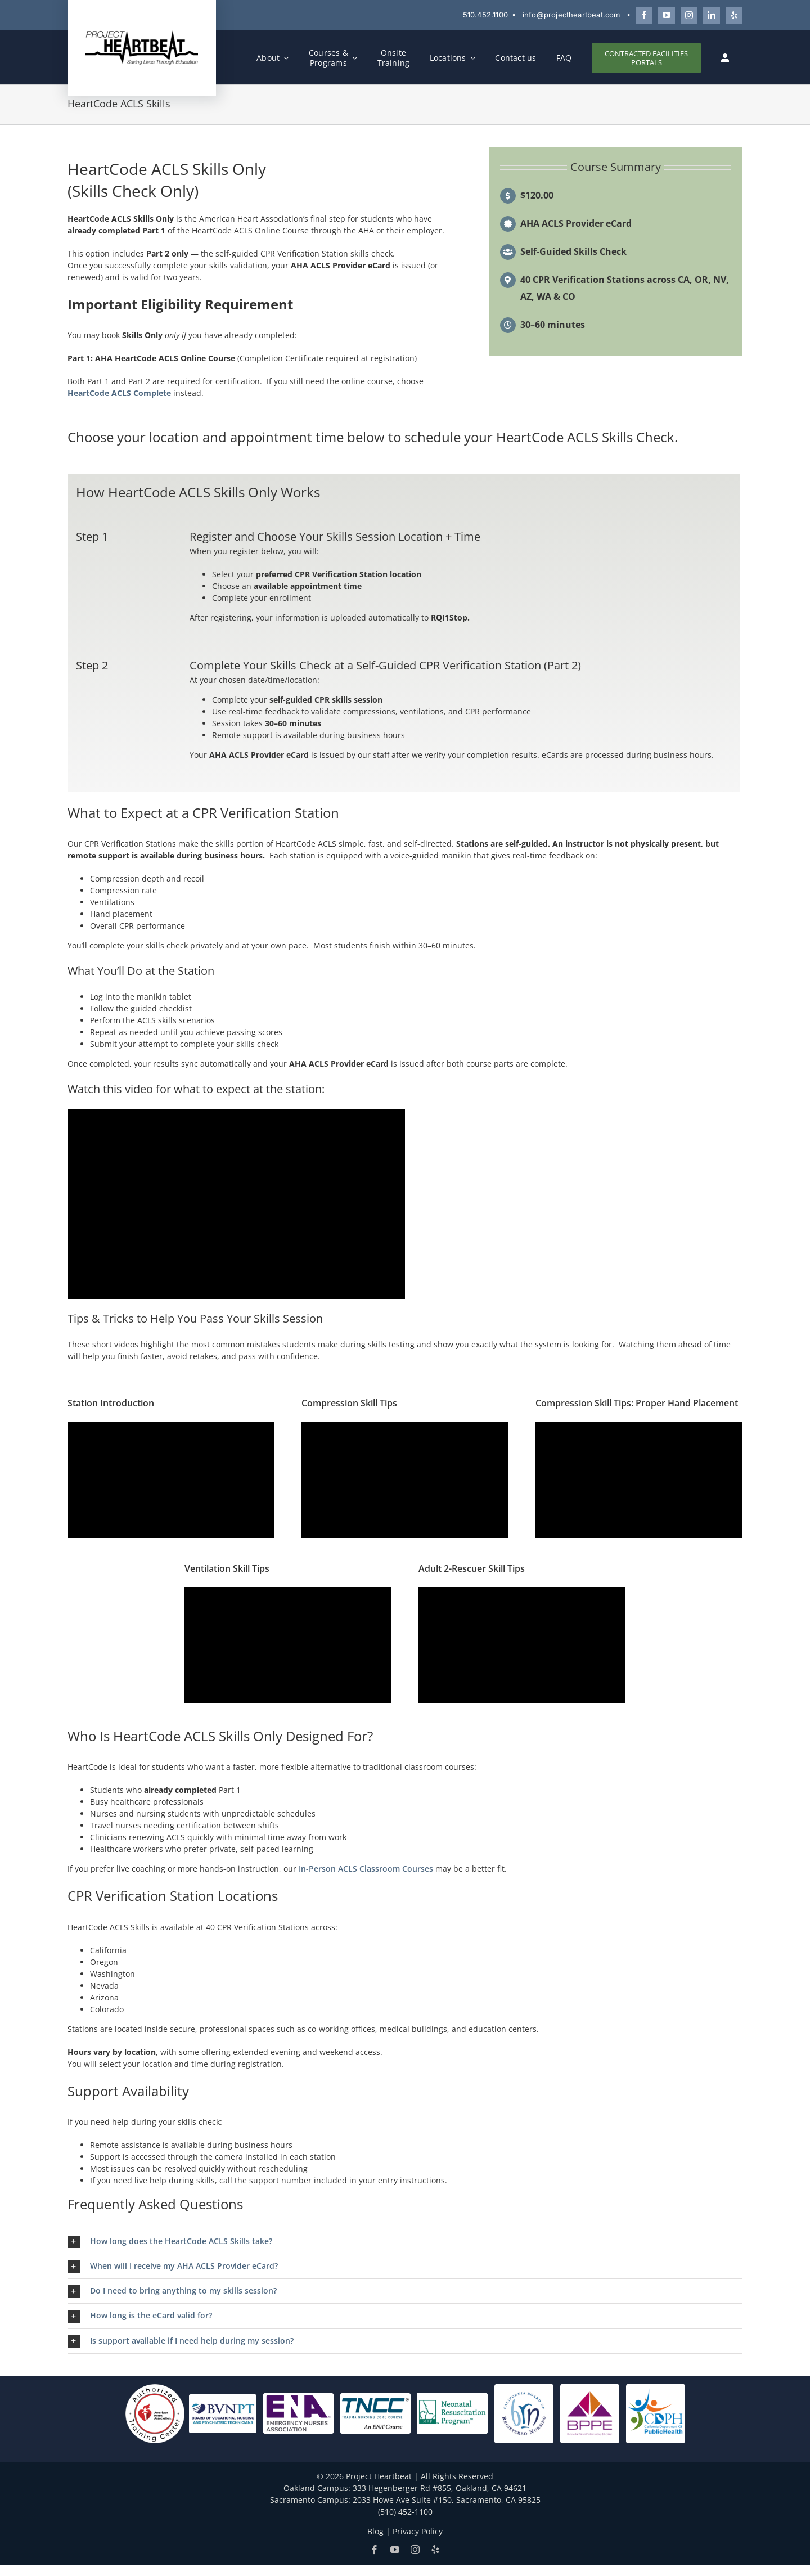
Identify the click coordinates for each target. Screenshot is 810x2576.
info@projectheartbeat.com (571, 14)
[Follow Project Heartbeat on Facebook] (644, 15)
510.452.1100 (485, 14)
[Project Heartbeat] (142, 33)
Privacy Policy (418, 2531)
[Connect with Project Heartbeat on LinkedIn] (711, 15)
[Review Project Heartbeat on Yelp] (734, 15)
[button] (405, 2241)
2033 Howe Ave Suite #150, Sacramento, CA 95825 (447, 2499)
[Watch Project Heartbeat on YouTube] (666, 15)
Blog (375, 2531)
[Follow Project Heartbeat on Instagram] (689, 15)
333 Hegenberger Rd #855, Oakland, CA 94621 (439, 2488)
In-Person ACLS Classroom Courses (366, 1868)
